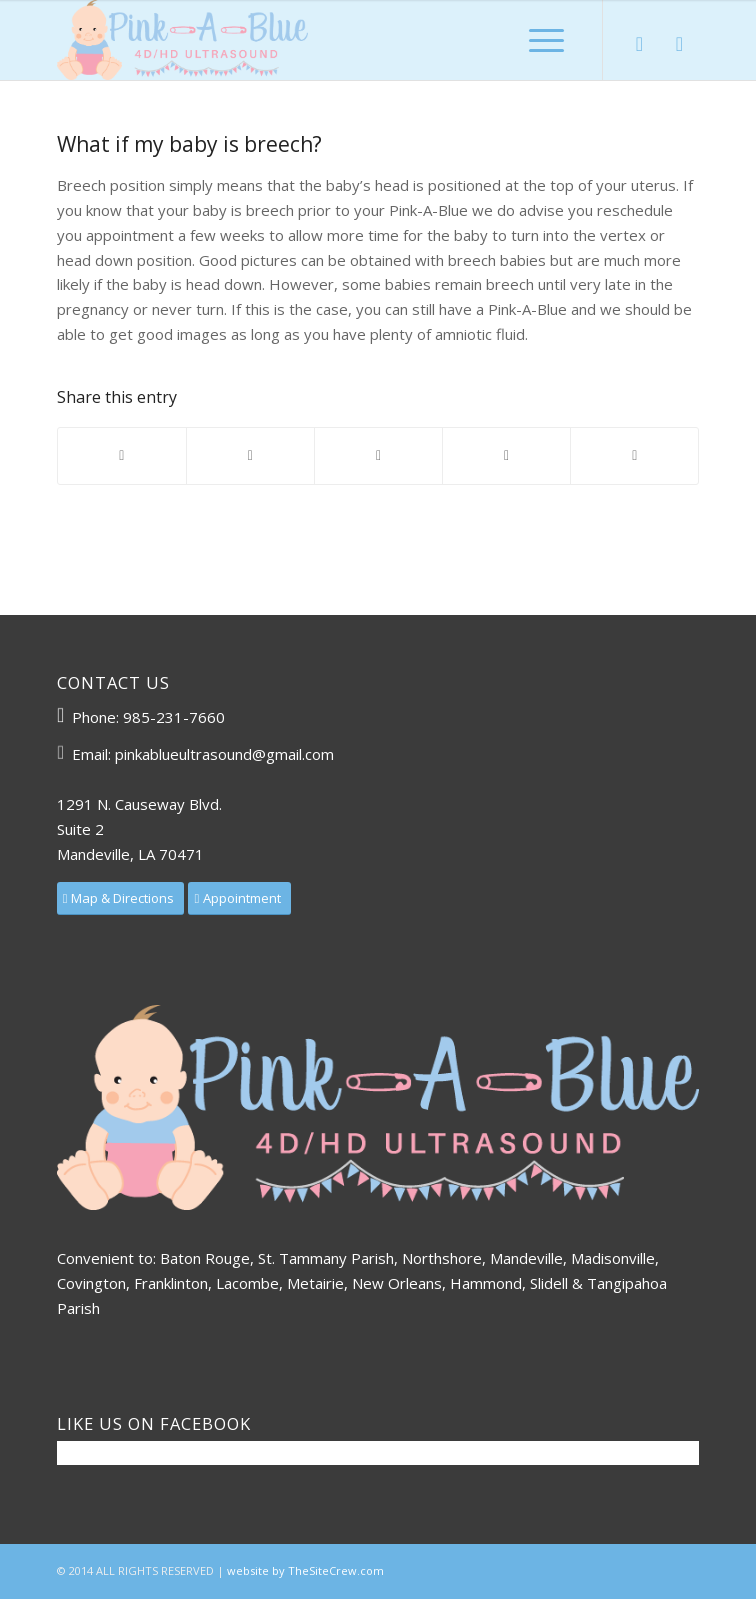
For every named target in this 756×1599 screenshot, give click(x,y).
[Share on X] (250, 456)
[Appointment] (239, 898)
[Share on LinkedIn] (506, 456)
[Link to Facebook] (639, 44)
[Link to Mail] (679, 44)
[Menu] (546, 40)
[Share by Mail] (634, 456)
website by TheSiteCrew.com (305, 1570)
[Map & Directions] (121, 898)
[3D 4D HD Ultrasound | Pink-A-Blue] (314, 40)
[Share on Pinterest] (378, 456)
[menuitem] (546, 40)
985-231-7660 (174, 717)
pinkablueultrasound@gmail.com (224, 754)
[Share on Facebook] (122, 456)
